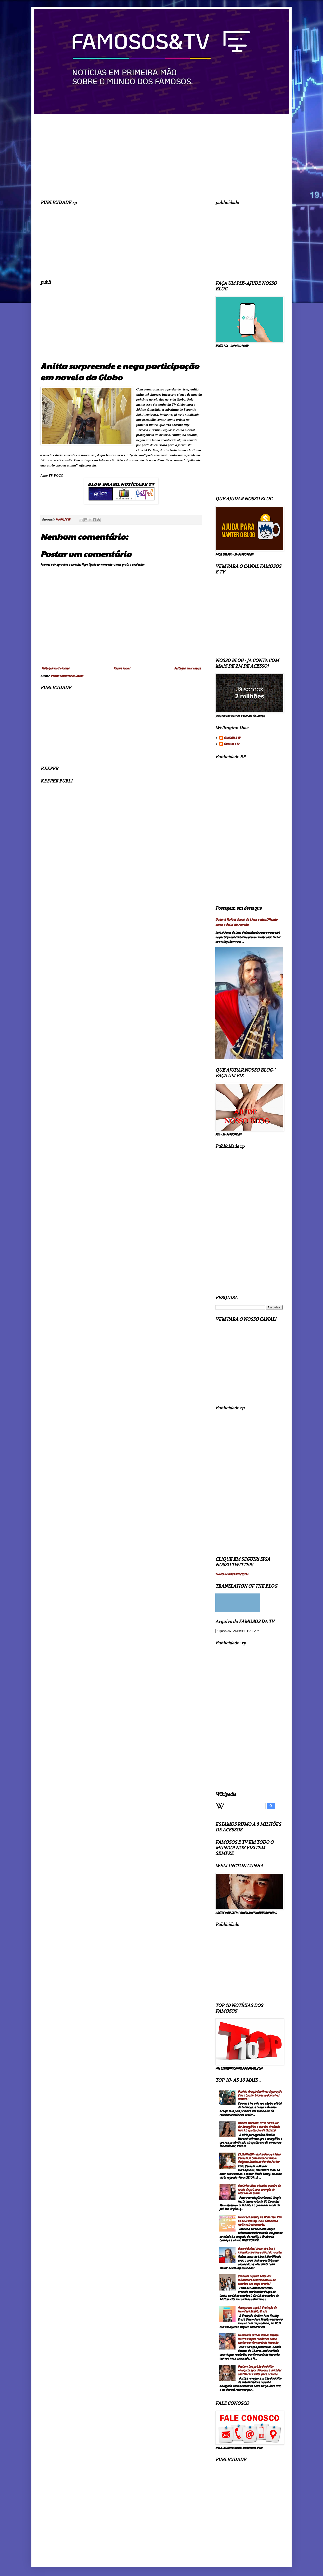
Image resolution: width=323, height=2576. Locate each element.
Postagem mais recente (55, 668)
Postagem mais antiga (187, 668)
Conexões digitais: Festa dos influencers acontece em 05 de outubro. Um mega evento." (256, 2280)
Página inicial (121, 668)
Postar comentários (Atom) (67, 676)
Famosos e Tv (231, 744)
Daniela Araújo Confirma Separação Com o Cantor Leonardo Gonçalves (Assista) (260, 2095)
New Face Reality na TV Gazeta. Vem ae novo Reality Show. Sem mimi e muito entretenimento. (260, 2221)
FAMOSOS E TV (232, 738)
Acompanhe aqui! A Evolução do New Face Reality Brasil (257, 2309)
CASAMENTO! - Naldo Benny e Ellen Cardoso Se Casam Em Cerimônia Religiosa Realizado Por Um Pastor (259, 2158)
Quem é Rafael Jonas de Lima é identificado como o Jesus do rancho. (246, 922)
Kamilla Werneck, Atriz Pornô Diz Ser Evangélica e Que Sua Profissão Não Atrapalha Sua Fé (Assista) (259, 2127)
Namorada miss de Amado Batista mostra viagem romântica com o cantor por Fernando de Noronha (258, 2339)
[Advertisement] (121, 241)
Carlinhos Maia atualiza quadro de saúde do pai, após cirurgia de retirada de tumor (259, 2189)
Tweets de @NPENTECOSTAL (232, 1574)
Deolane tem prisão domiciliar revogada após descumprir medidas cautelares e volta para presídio (259, 2370)
